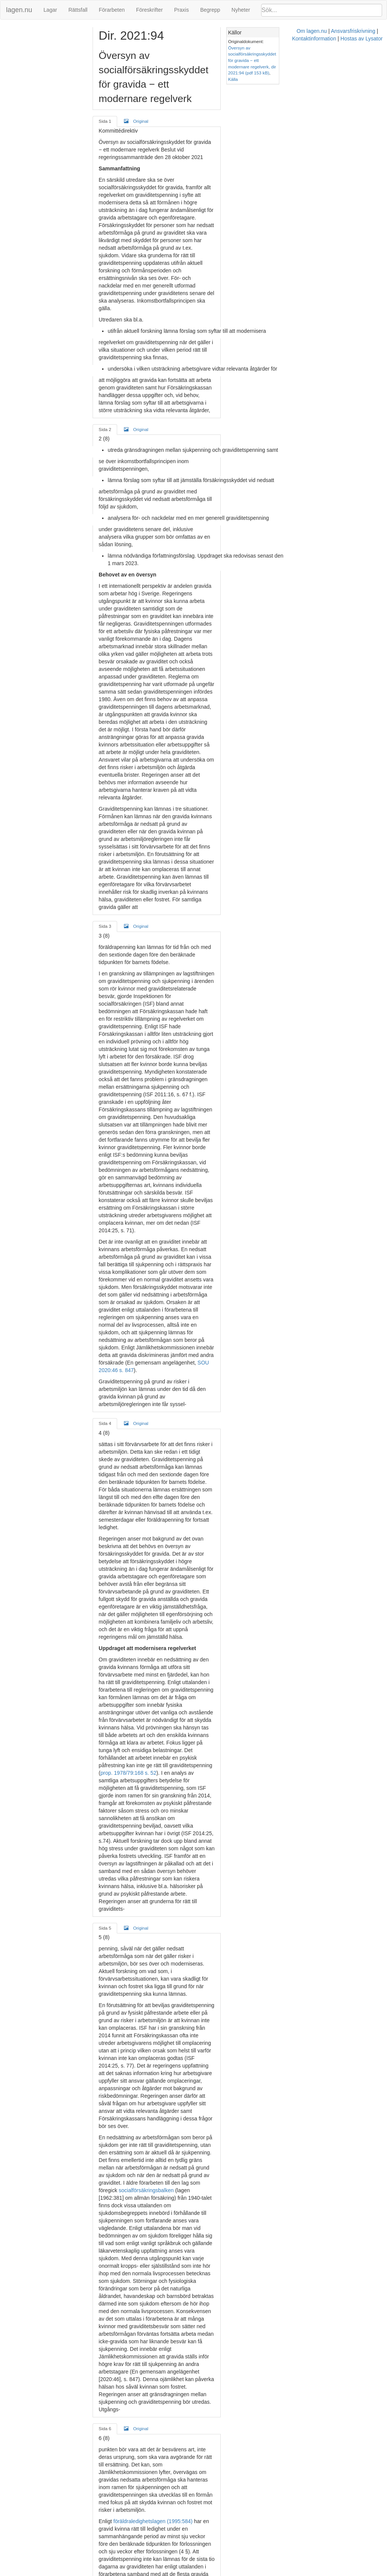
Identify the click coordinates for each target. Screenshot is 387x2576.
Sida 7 (111, 2005)
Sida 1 (111, 92)
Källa (319, 60)
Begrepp (210, 10)
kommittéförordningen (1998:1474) (146, 2325)
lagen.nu (19, 10)
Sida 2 (111, 325)
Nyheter (241, 10)
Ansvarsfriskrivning (211, 2572)
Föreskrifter (149, 10)
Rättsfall (78, 10)
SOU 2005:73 (230, 1881)
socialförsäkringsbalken (231, 1512)
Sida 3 (111, 670)
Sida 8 (111, 2374)
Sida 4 (111, 1001)
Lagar (50, 10)
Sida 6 (111, 1666)
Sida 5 (111, 1340)
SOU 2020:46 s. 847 (255, 956)
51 (272, 1775)
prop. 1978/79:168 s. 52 (250, 1238)
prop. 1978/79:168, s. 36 (228, 1775)
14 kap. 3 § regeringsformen (234, 2402)
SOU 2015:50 (123, 1813)
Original (143, 92)
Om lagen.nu (170, 2572)
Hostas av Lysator (307, 2572)
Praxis (181, 10)
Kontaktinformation (260, 2572)
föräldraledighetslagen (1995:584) (159, 1737)
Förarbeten (111, 10)
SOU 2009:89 (219, 1888)
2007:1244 (243, 2325)
